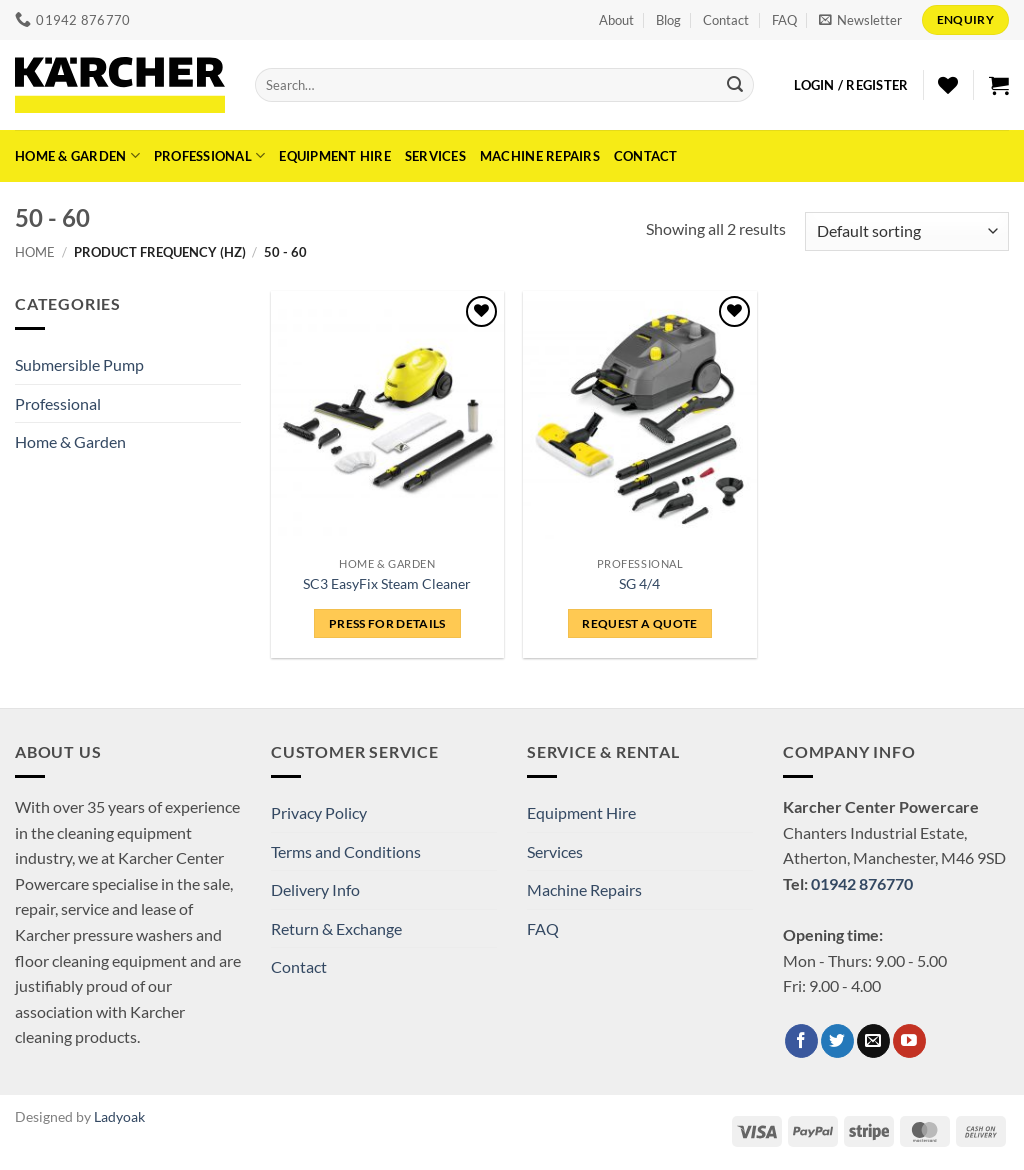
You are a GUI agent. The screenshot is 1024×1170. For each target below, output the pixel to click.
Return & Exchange (336, 928)
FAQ (784, 20)
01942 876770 (862, 883)
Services (435, 156)
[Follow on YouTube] (909, 1041)
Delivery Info (315, 889)
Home (35, 252)
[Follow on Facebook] (801, 1041)
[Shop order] (907, 231)
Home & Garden (77, 155)
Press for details (387, 623)
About (616, 20)
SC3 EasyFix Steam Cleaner (387, 583)
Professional (210, 155)
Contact (726, 20)
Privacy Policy (319, 812)
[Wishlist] (948, 85)
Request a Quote (639, 623)
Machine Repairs (540, 156)
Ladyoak (119, 1116)
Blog (668, 20)
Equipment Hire (335, 156)
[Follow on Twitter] (837, 1041)
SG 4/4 (639, 583)
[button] (860, 20)
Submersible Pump (79, 364)
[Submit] (735, 85)
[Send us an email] (873, 1041)
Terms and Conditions (346, 851)
